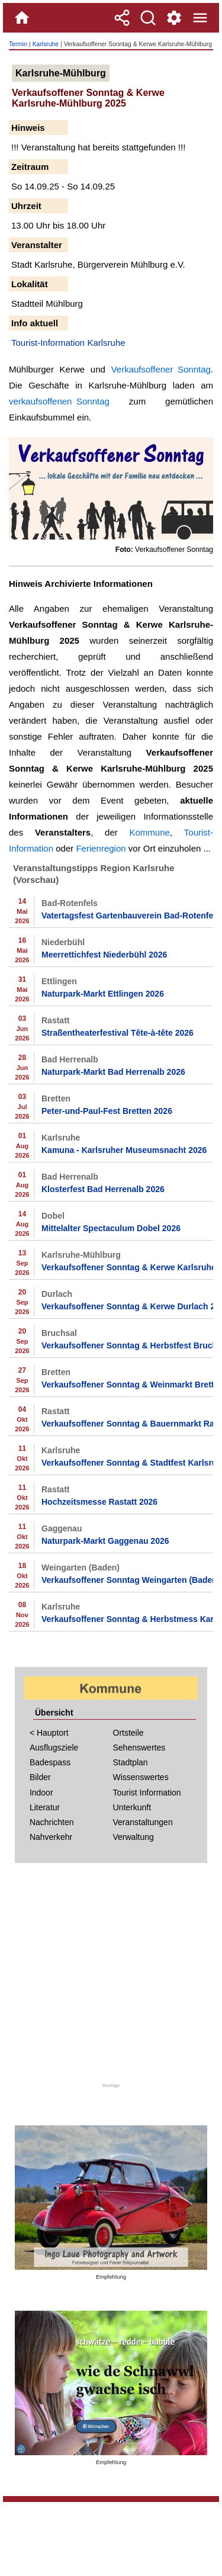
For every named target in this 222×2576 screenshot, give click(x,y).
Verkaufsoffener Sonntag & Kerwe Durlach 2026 (126, 1306)
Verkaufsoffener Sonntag (161, 369)
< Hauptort (49, 1732)
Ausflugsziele (54, 1747)
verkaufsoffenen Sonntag (59, 401)
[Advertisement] (111, 1977)
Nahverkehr (51, 1837)
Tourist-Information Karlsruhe (68, 343)
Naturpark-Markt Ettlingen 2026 (102, 993)
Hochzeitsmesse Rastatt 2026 (99, 1502)
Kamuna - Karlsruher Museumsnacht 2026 (124, 1150)
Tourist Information (147, 1792)
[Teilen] (122, 18)
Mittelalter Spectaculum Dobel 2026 (111, 1228)
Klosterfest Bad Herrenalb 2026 (103, 1189)
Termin (18, 44)
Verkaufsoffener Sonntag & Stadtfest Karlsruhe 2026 (126, 1462)
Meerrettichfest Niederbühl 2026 (104, 954)
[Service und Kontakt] (174, 18)
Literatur (45, 1807)
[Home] (22, 18)
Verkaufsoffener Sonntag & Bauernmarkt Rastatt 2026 (126, 1423)
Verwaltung (133, 1837)
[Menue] (200, 18)
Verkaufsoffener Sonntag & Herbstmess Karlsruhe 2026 (126, 1619)
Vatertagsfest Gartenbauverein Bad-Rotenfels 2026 (126, 915)
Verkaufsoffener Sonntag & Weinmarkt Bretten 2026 (126, 1384)
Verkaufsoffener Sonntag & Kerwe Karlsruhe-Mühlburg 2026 (126, 1267)
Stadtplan (130, 1762)
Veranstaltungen (143, 1822)
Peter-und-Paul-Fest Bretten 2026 (106, 1111)
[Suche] (148, 18)
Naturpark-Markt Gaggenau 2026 (105, 1541)
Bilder (40, 1777)
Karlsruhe (46, 44)
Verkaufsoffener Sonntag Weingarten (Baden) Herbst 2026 (126, 1580)
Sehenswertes (139, 1747)
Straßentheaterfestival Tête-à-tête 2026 (117, 1033)
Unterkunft (132, 1807)
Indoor (41, 1792)
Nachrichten (52, 1822)
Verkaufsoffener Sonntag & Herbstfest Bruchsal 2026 (126, 1345)
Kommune (150, 832)
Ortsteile (128, 1732)
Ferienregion (101, 848)
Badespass (50, 1762)
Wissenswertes (141, 1777)
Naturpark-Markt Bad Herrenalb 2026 (113, 1072)
